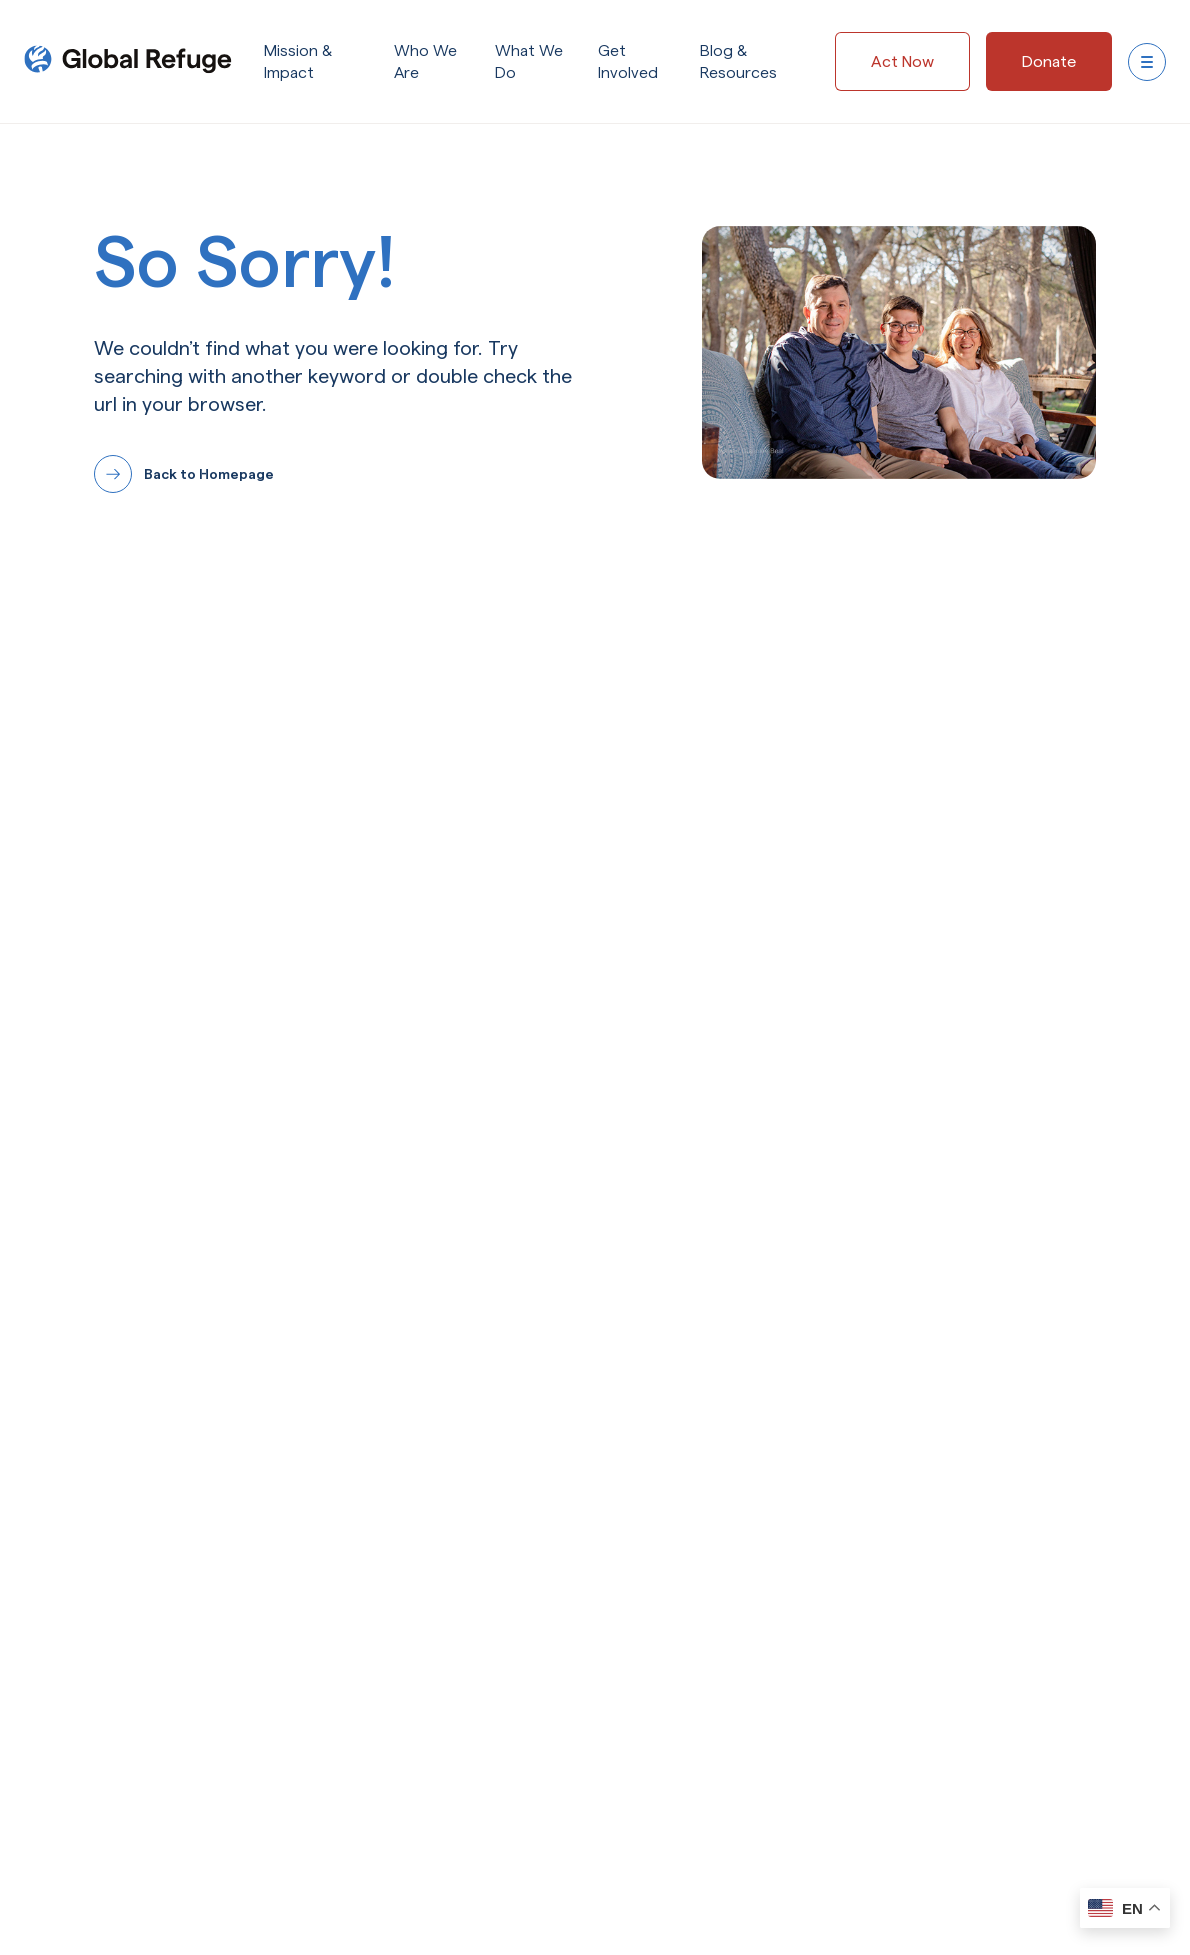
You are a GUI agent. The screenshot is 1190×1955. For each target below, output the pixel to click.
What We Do (529, 62)
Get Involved (628, 62)
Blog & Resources (738, 62)
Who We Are (425, 62)
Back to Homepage (209, 474)
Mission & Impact (298, 62)
